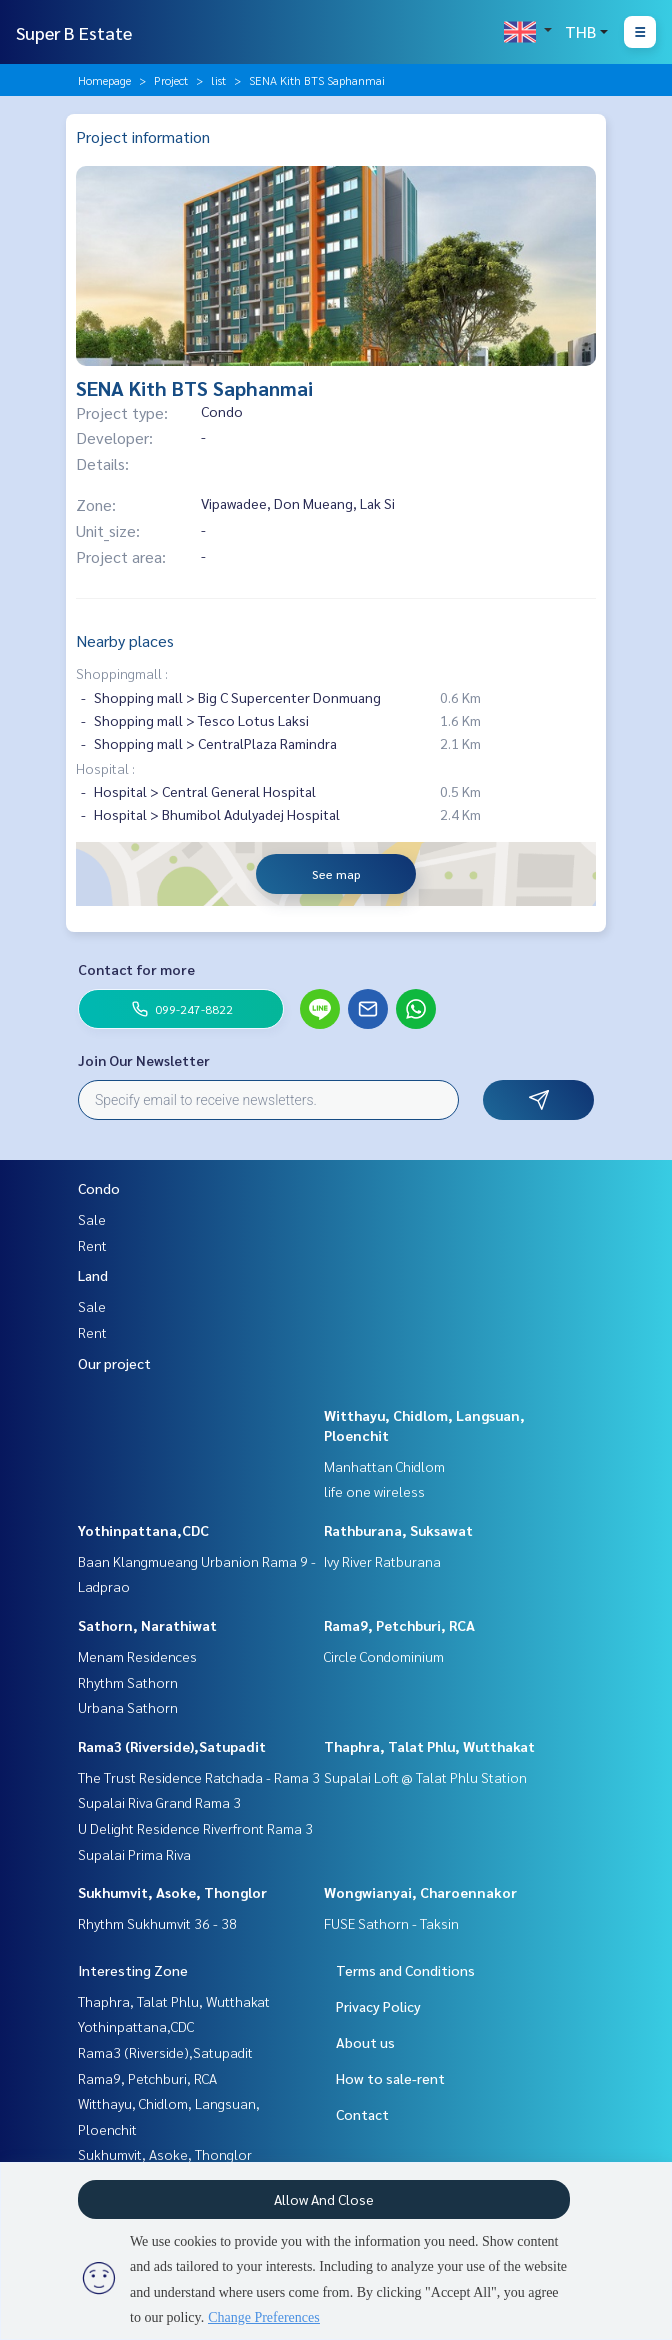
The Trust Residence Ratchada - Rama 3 (199, 1777)
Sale (92, 1219)
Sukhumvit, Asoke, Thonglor (172, 1892)
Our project (114, 1363)
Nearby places (125, 640)
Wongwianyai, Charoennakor (420, 1892)
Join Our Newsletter (144, 1060)
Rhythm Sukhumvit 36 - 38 (157, 1923)
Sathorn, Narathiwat (147, 1625)
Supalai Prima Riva (134, 1854)
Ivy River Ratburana (382, 1561)
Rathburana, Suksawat (398, 1530)
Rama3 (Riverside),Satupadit (172, 1746)
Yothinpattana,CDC (143, 1530)
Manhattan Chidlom (384, 1466)
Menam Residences (137, 1656)
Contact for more (136, 969)
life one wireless (374, 1491)
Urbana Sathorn (128, 1707)
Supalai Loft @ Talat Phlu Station (425, 1777)
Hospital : (105, 768)
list (218, 80)
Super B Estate (74, 32)
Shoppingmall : (122, 673)
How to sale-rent (390, 2078)
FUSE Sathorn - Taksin (391, 1923)
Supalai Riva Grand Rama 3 (159, 1802)
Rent (92, 1245)
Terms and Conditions (405, 1970)
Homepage (104, 80)
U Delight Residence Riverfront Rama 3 (195, 1828)
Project (171, 80)
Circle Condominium (384, 1656)
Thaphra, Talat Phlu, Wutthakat (429, 1746)
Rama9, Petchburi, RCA (399, 1625)
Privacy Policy (378, 2006)
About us (365, 2042)
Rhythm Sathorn (128, 1682)
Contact (362, 2114)
